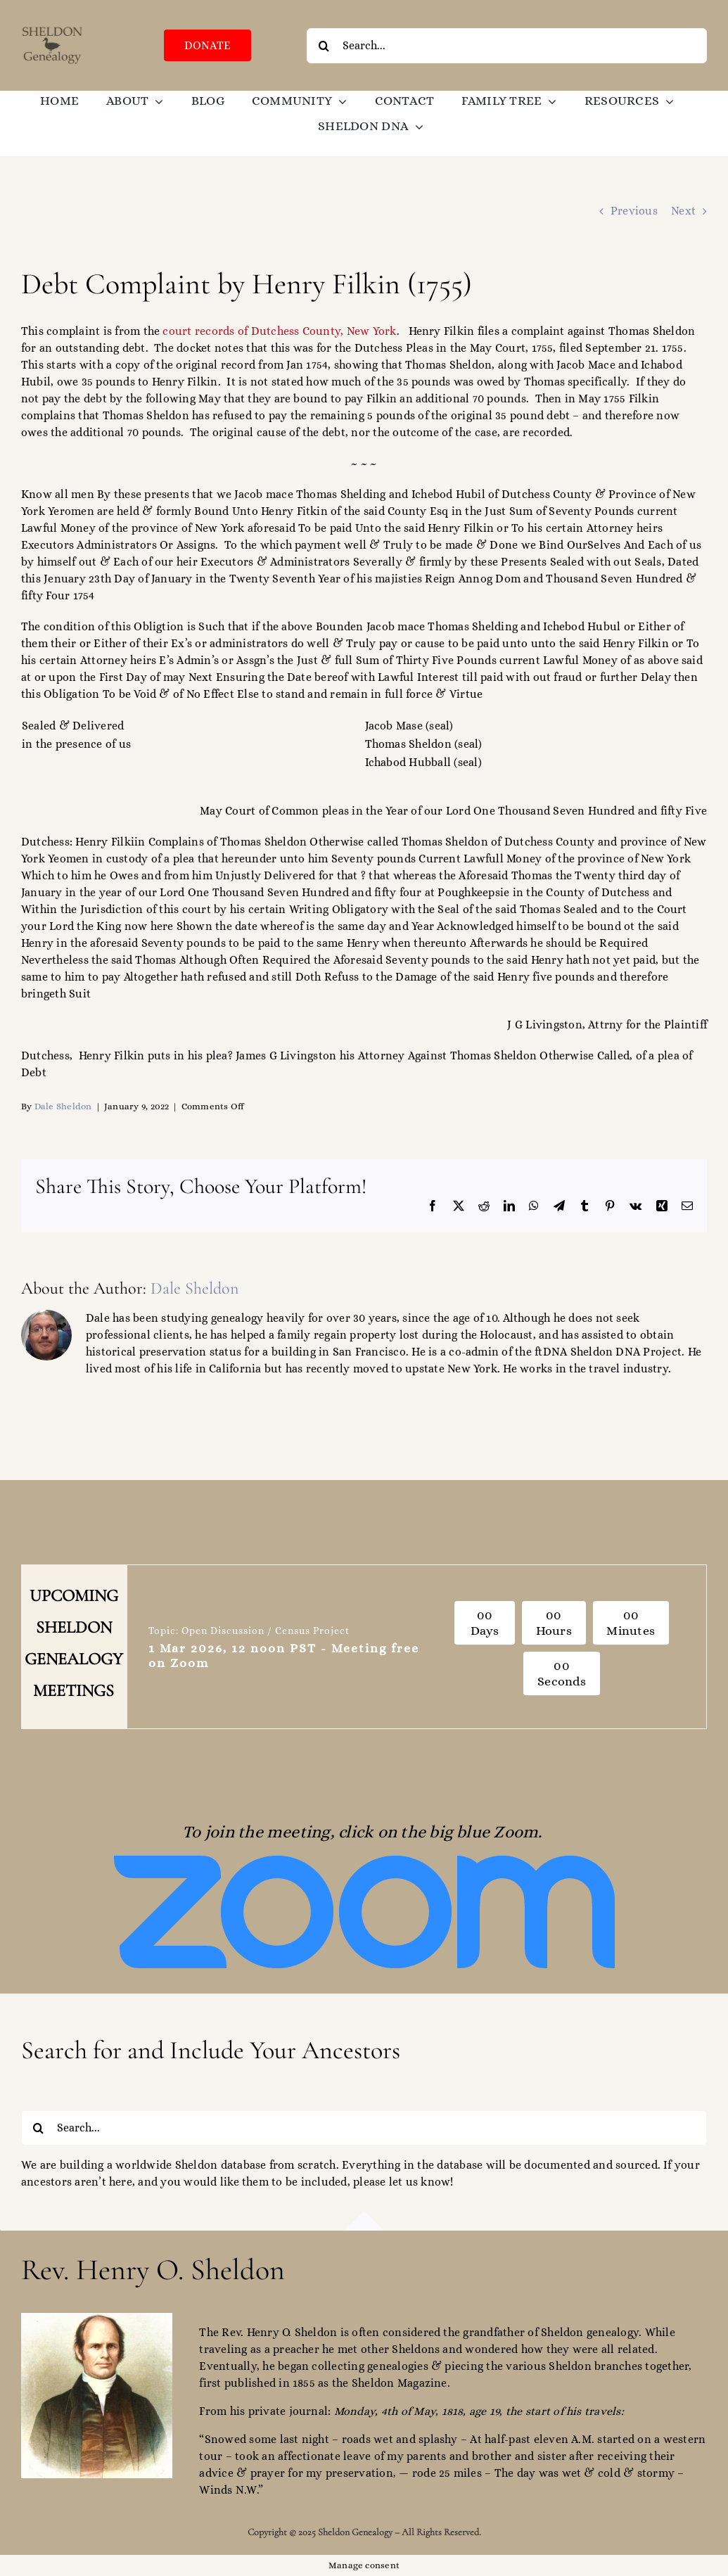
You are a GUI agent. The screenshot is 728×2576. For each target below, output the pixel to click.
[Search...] (507, 45)
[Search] (324, 45)
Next (683, 210)
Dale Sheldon (63, 1106)
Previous (634, 210)
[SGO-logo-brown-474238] (52, 30)
